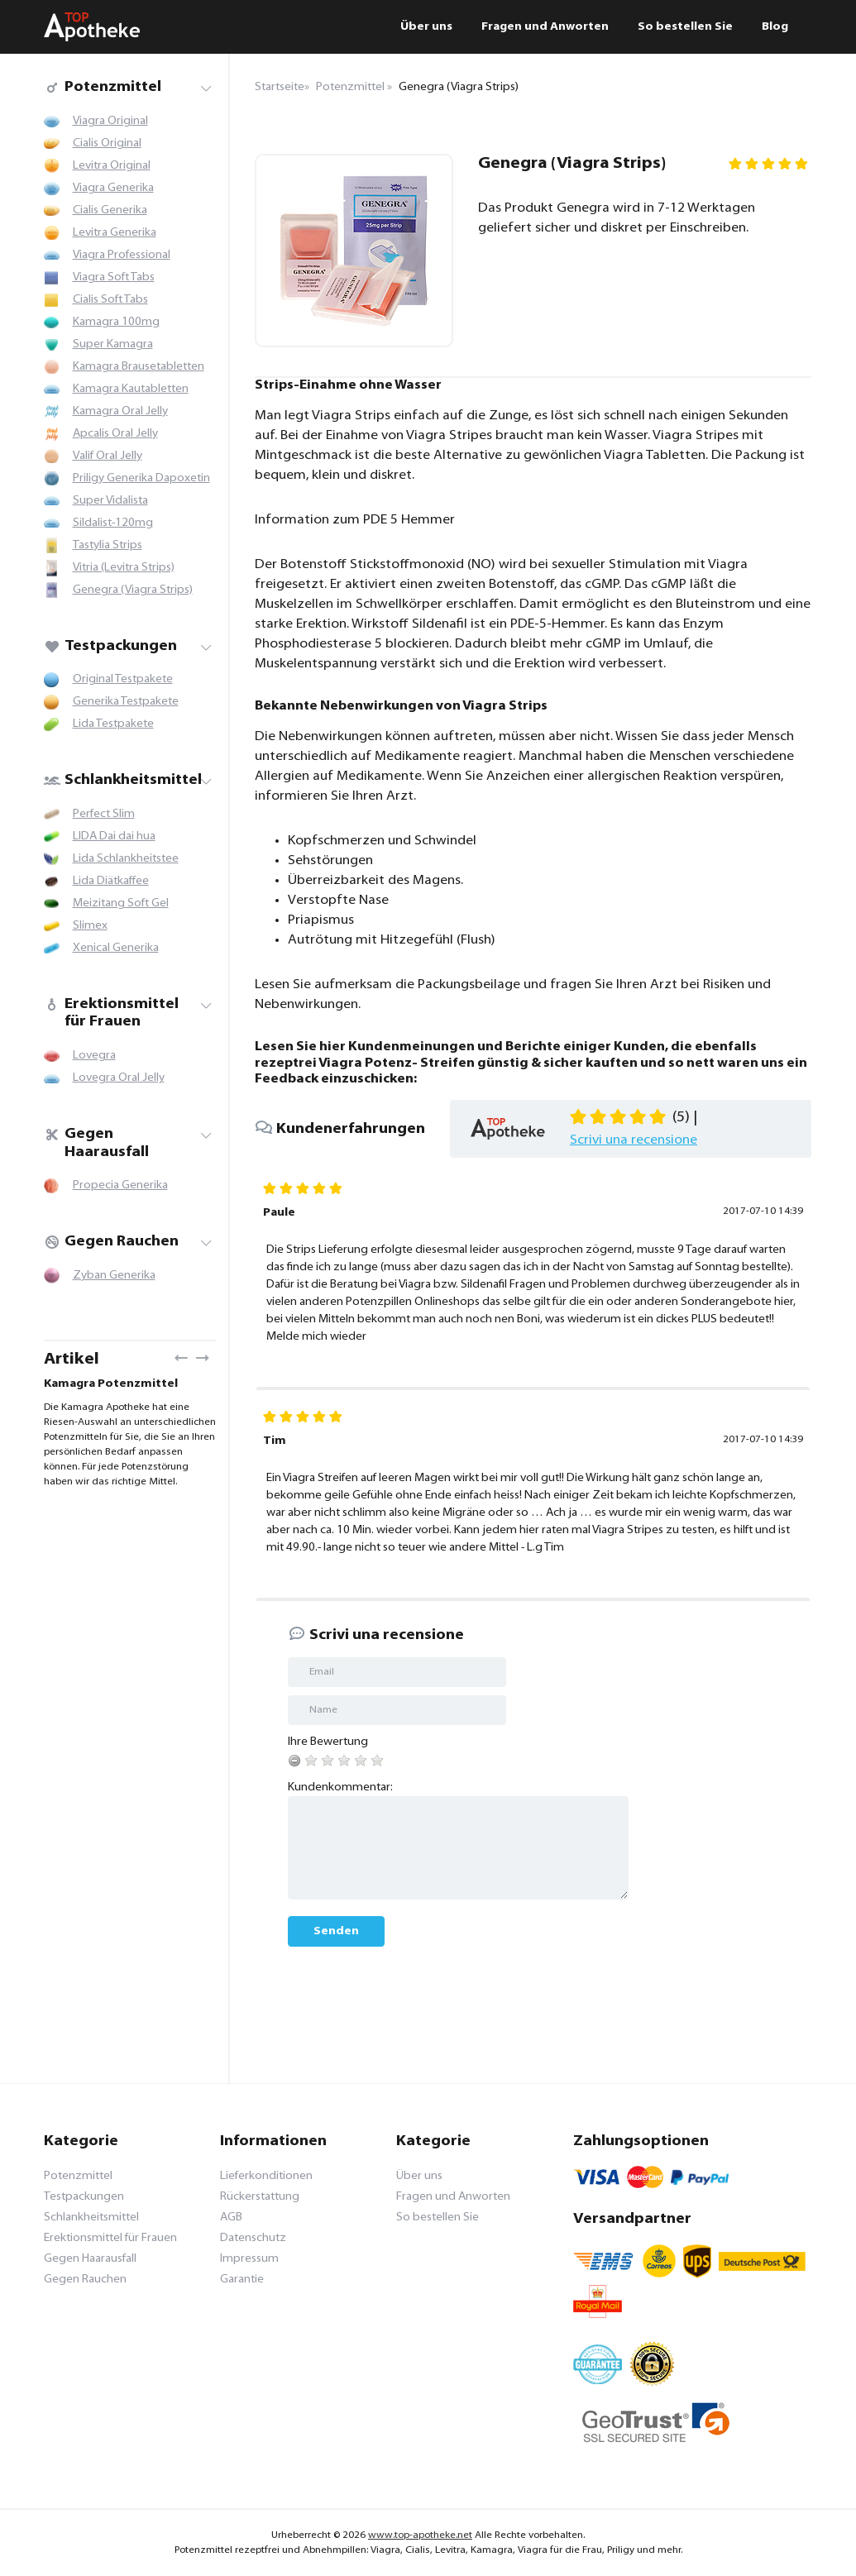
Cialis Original (107, 143)
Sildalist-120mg (113, 523)
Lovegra (94, 1055)
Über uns (426, 27)
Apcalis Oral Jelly (115, 434)
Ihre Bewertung (328, 1742)
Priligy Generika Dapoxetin (141, 478)
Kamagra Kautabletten (131, 389)
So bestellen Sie (685, 27)
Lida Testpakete (113, 724)
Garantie (242, 2279)
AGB (231, 2217)
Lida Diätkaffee (111, 881)
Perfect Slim (104, 814)
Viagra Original (110, 121)
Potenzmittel (102, 87)
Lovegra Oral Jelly (119, 1078)
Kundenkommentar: (340, 1787)
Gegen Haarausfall (96, 1143)
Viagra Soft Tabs (114, 277)
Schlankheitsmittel (123, 780)
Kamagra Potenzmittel (111, 1384)
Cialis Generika (110, 210)
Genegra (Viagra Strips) (133, 590)
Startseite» (282, 87)
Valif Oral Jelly (107, 456)
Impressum (249, 2259)
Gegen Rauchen (111, 1242)
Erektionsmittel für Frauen (111, 1013)
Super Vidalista (110, 501)
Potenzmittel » (354, 87)
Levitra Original (112, 166)
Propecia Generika (120, 1185)
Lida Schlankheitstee (126, 859)
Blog (775, 27)
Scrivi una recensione (633, 1140)
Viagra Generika (113, 188)
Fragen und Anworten (545, 27)
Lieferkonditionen (266, 2176)
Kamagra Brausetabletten (138, 367)
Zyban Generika (114, 1275)
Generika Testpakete (126, 701)
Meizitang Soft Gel (121, 903)
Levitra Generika (114, 233)
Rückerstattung (259, 2197)
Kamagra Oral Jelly (120, 411)
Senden (336, 1931)
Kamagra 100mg (116, 322)
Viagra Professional (121, 255)
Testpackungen (110, 646)
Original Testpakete (123, 679)
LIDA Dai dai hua (114, 836)
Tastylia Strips (107, 545)
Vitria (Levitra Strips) (124, 568)
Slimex (90, 926)
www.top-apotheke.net (420, 2535)
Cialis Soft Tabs (110, 300)
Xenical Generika (116, 948)
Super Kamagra (113, 344)
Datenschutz (253, 2238)
